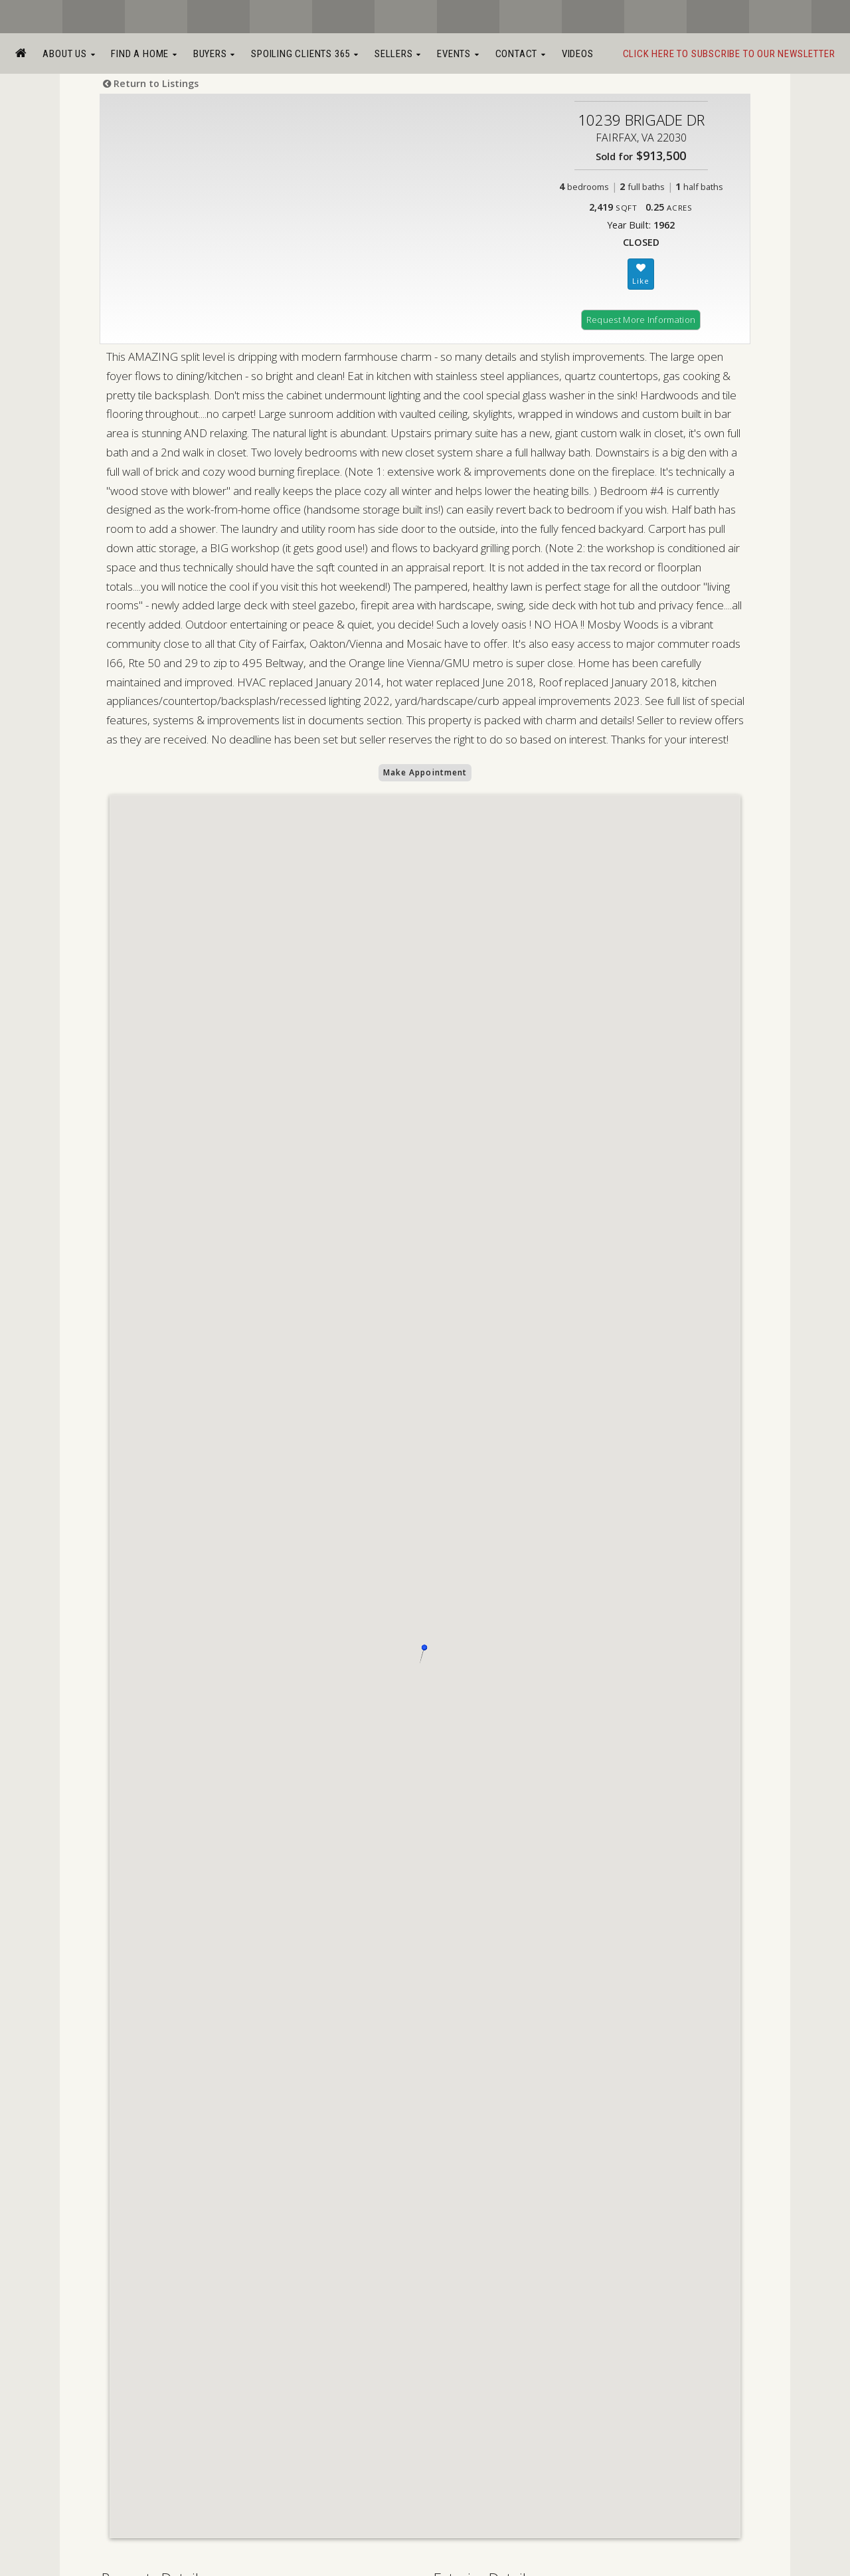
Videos (578, 54)
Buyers (214, 54)
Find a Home (144, 54)
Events (458, 54)
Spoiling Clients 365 (305, 54)
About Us (68, 54)
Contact (520, 54)
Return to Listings (151, 83)
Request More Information (641, 320)
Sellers (398, 54)
